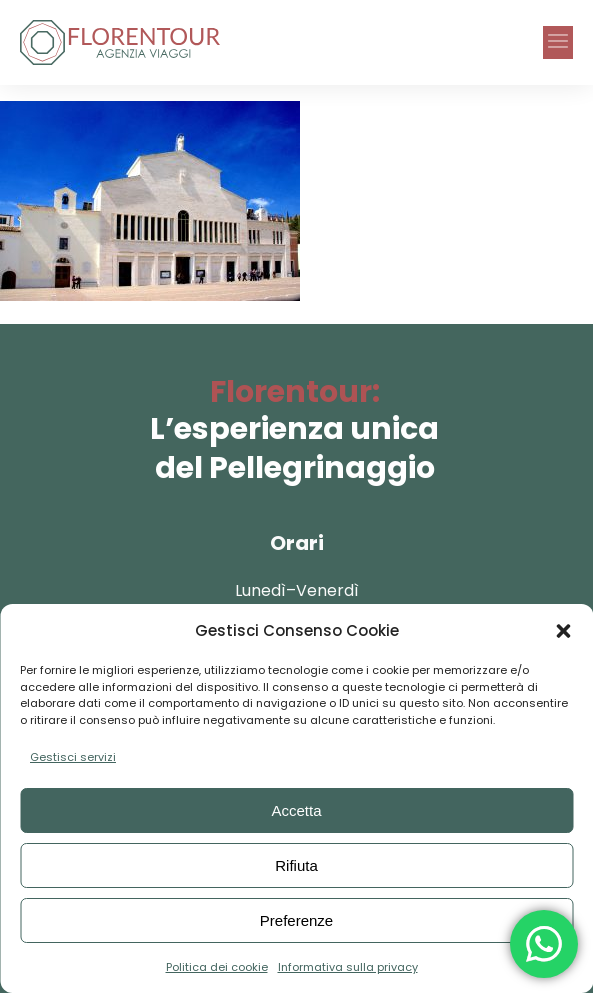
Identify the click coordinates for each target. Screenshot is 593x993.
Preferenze (296, 920)
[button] (563, 631)
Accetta (296, 810)
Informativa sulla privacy (348, 967)
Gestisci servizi (73, 757)
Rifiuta (296, 865)
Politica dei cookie (217, 967)
